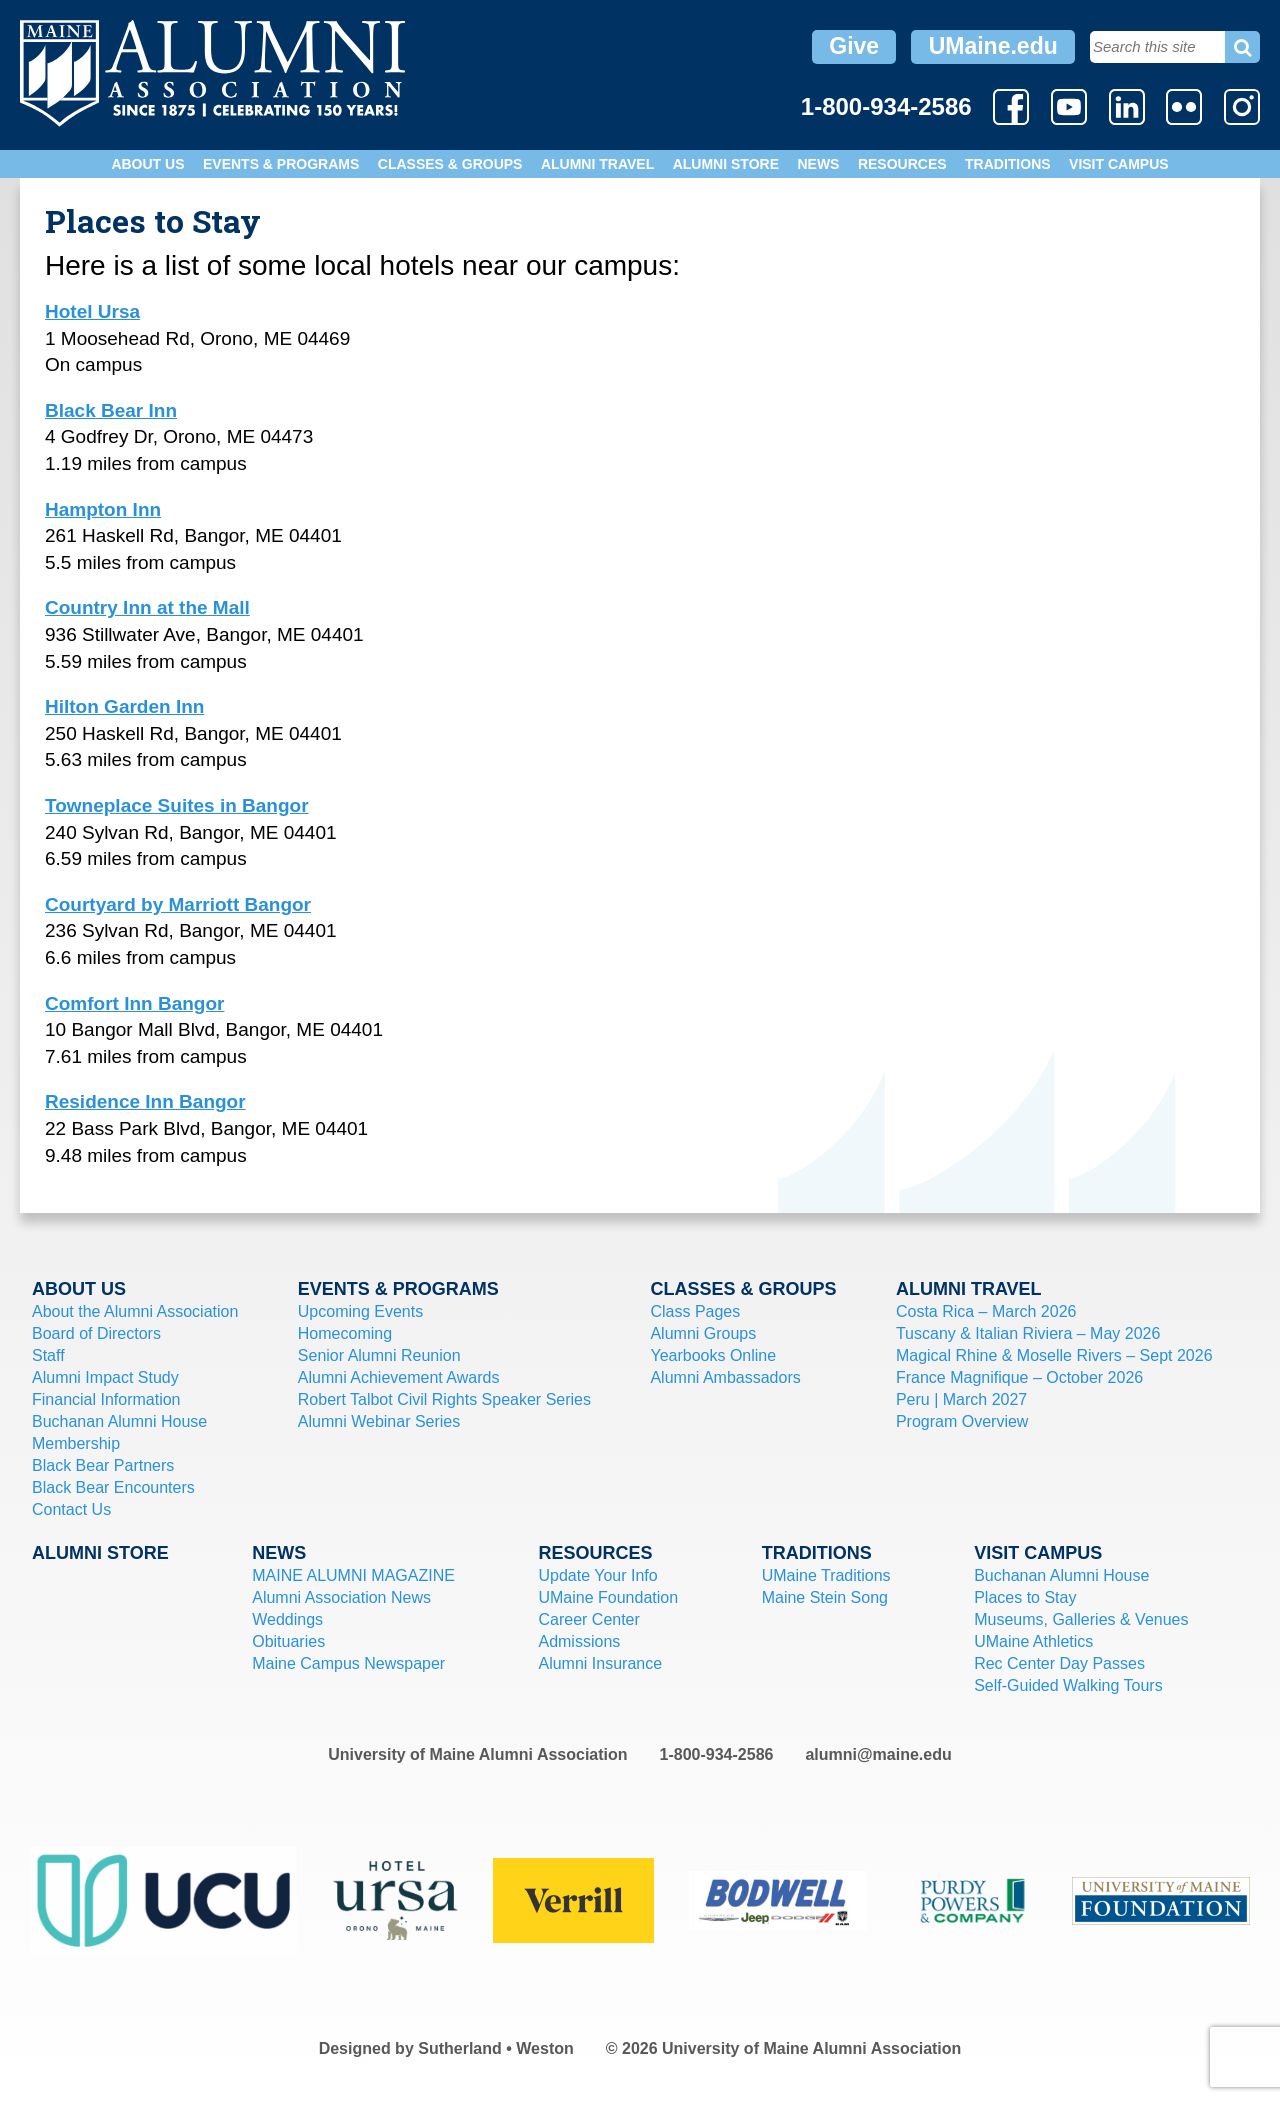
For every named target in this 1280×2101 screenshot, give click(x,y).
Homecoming (345, 1333)
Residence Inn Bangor (145, 1101)
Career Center (588, 1619)
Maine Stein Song (825, 1597)
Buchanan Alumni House (119, 1421)
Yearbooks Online (713, 1355)
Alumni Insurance (600, 1663)
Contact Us (71, 1509)
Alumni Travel (597, 164)
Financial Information (106, 1399)
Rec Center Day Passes (1059, 1663)
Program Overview (962, 1421)
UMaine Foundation (608, 1597)
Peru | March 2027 (961, 1399)
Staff (48, 1355)
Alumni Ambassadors (725, 1377)
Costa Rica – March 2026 (986, 1311)
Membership (76, 1443)
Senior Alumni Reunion (379, 1355)
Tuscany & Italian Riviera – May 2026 (1028, 1333)
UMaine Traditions (826, 1575)
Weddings (287, 1619)
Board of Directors (96, 1333)
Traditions (1008, 164)
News (818, 164)
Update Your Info (597, 1575)
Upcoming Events (360, 1311)
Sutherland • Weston (496, 2048)
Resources (902, 164)
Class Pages (695, 1311)
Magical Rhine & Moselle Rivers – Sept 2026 (1054, 1355)
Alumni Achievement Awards (399, 1377)
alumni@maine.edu (878, 1754)
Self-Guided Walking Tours (1068, 1685)
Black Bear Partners (103, 1465)
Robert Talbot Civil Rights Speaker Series (444, 1399)
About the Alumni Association (135, 1311)
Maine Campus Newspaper (348, 1663)
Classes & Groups (450, 164)
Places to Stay (1025, 1597)
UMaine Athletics (1033, 1641)
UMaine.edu (993, 46)
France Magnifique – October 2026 (1019, 1377)
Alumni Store (726, 164)
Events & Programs (281, 164)
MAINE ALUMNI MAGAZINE (353, 1575)
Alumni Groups (703, 1333)
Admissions (579, 1641)
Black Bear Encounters (113, 1487)
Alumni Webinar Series (379, 1421)
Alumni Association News (341, 1597)
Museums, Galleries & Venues (1081, 1619)
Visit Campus (1119, 164)
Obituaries (288, 1641)
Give (854, 46)
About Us (147, 164)
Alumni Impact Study (105, 1377)
